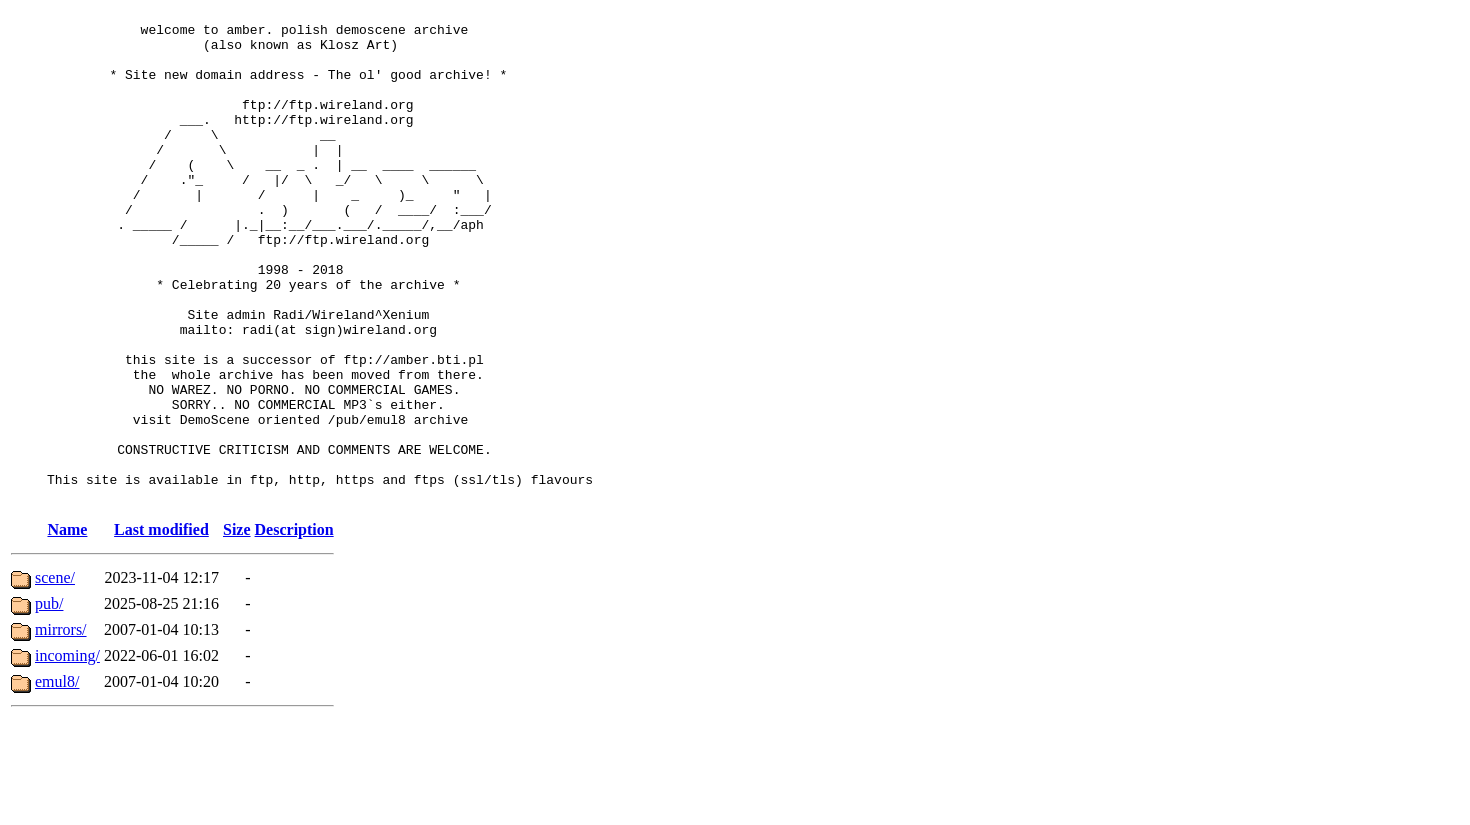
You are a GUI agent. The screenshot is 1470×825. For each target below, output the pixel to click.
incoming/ (67, 754)
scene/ (55, 676)
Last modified (161, 628)
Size (237, 628)
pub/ (49, 702)
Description (294, 628)
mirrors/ (61, 728)
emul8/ (57, 780)
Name (67, 628)
